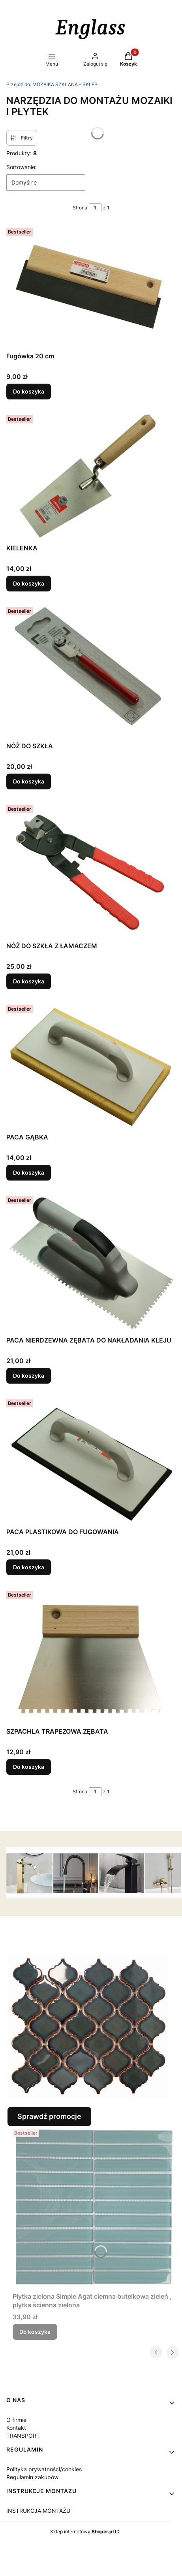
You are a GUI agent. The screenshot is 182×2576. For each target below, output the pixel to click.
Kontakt (16, 2427)
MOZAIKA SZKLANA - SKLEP (52, 84)
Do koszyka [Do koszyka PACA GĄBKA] (28, 1172)
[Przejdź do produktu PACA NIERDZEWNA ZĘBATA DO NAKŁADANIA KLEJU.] (91, 1263)
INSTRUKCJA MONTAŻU (38, 2510)
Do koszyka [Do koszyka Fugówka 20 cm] (28, 391)
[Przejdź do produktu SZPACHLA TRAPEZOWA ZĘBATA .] (91, 1656)
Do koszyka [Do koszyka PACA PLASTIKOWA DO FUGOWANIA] (28, 1567)
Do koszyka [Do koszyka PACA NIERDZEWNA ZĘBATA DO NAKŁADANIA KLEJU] (28, 1375)
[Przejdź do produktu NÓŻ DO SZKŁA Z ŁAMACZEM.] (91, 870)
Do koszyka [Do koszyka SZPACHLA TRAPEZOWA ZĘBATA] (28, 1766)
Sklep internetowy (82, 2532)
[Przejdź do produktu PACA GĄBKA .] (91, 1066)
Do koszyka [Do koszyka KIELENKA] (28, 583)
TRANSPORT (23, 2435)
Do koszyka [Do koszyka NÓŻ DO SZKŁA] (28, 781)
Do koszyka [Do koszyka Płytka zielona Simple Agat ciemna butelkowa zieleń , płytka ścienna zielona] (35, 2331)
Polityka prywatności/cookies (44, 2469)
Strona (80, 208)
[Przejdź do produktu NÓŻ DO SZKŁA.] (91, 671)
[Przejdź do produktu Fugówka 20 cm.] (91, 286)
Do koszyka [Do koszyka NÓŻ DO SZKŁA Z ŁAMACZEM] (28, 981)
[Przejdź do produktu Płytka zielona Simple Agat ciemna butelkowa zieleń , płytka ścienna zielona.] (94, 2207)
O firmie (16, 2419)
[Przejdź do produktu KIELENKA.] (91, 476)
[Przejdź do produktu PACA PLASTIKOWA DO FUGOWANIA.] (91, 1460)
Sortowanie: (21, 167)
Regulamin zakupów (32, 2477)
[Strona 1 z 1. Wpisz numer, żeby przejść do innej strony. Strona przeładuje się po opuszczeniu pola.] (95, 207)
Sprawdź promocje (49, 2116)
